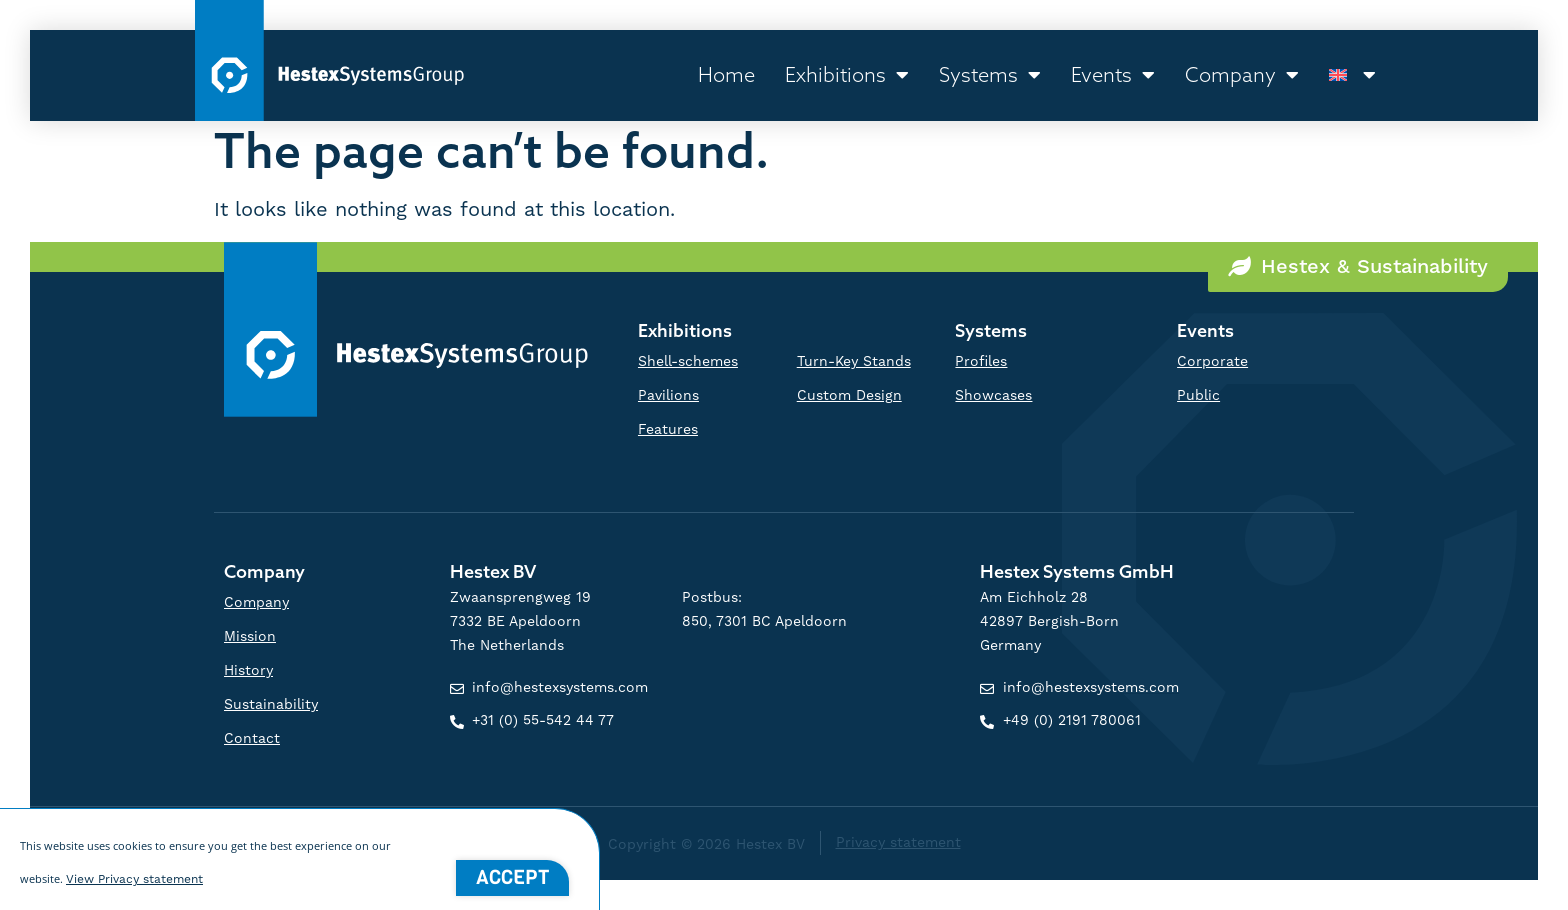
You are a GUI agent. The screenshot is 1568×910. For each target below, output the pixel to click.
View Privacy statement (134, 887)
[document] (784, 455)
